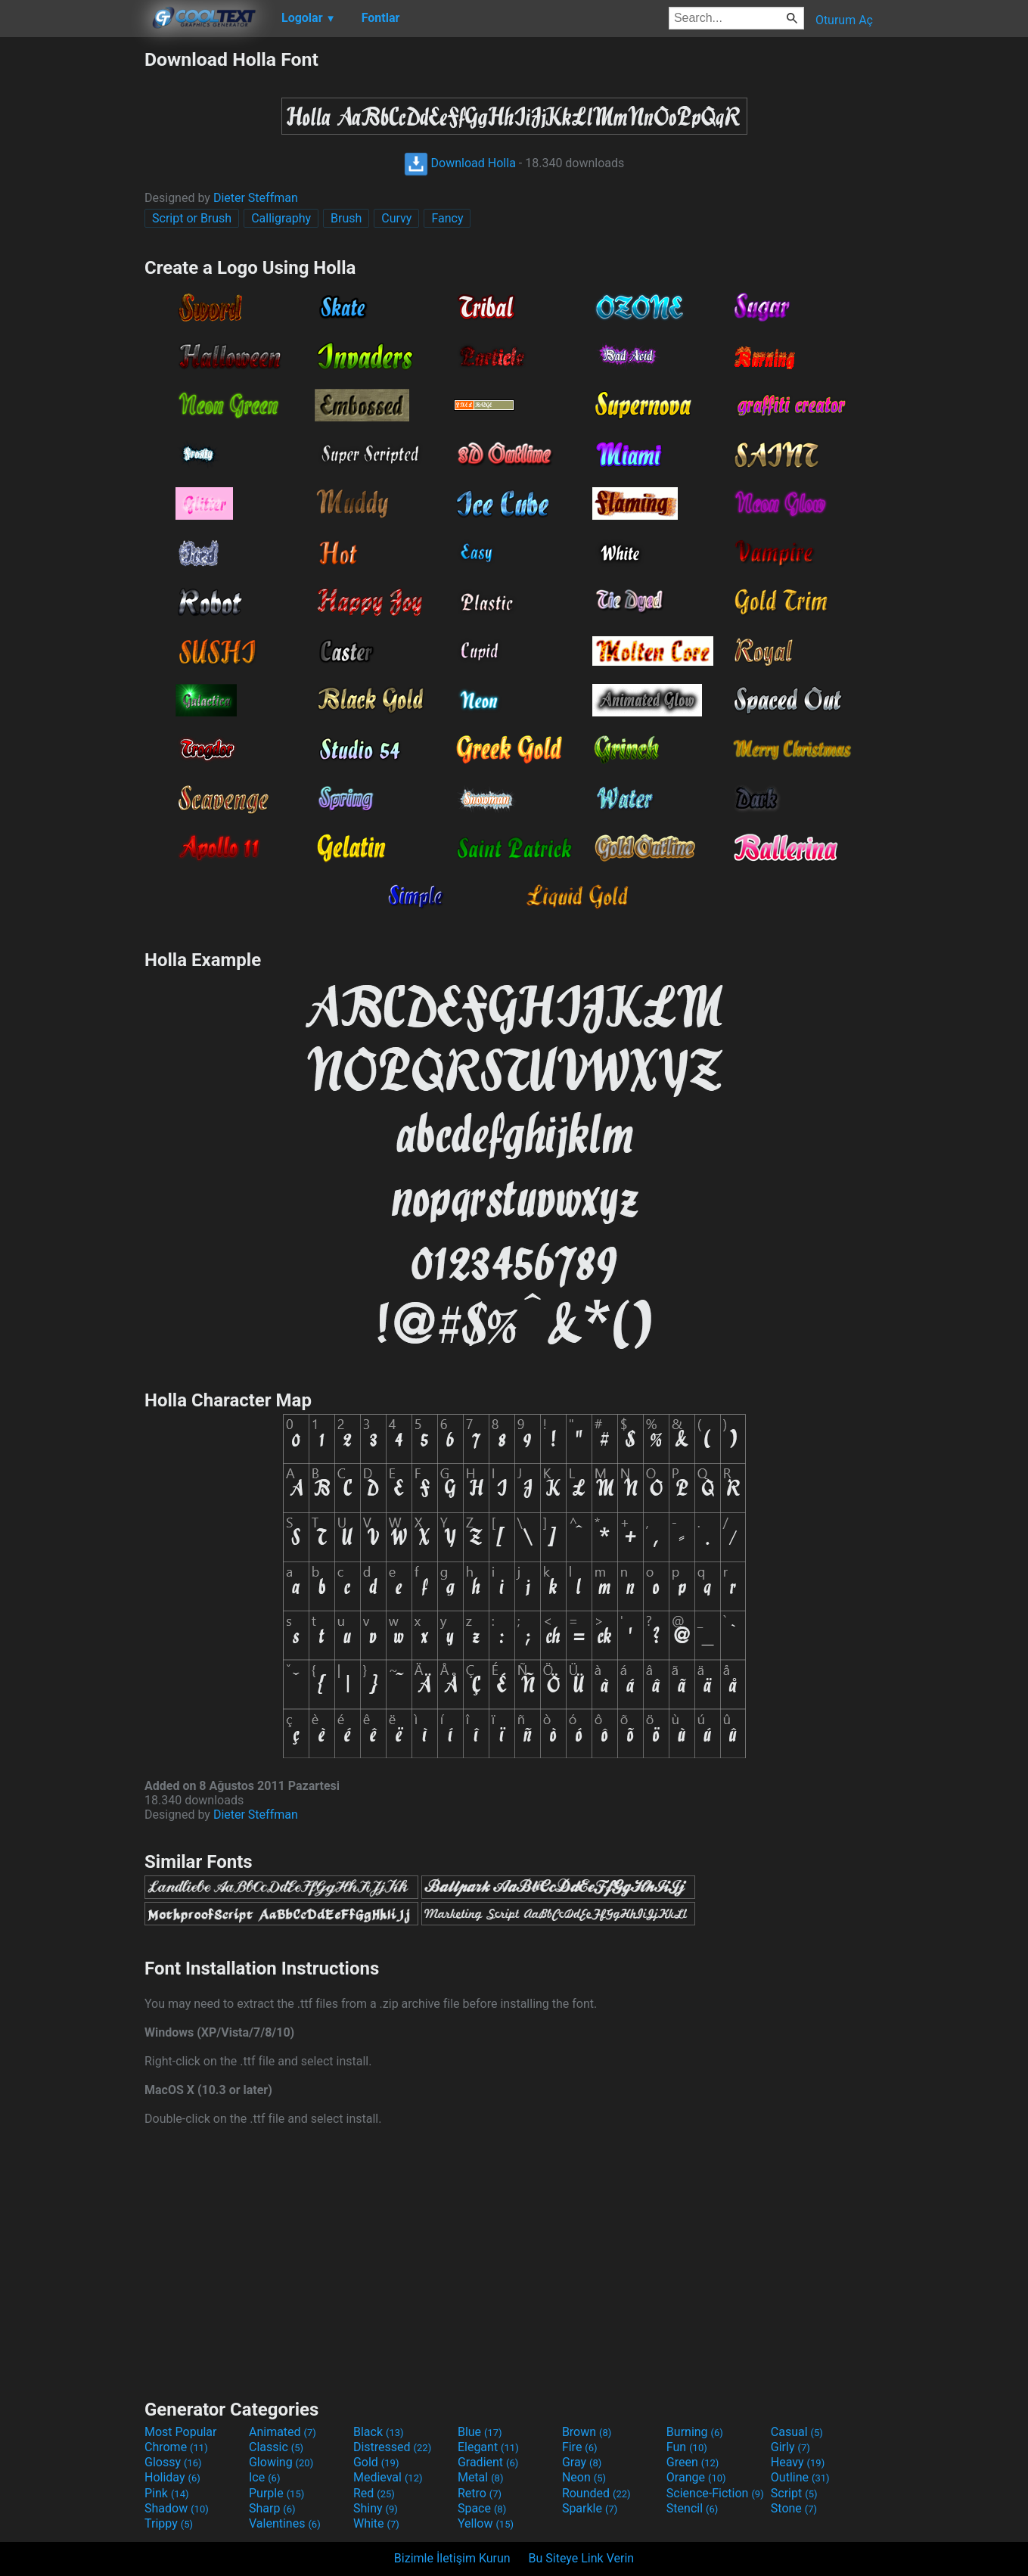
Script (794, 2493)
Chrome (176, 2447)
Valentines (285, 2523)
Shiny (375, 2508)
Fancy (447, 218)
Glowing (281, 2462)
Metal (481, 2477)
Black (378, 2432)
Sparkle (589, 2508)
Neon (584, 2477)
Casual (797, 2432)
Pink (166, 2493)
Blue (480, 2432)
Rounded (596, 2493)
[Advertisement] (71, 275)
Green (692, 2462)
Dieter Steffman (255, 198)
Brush (346, 218)
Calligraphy (281, 218)
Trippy (168, 2523)
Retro (480, 2493)
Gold (376, 2462)
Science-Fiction (715, 2493)
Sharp (272, 2508)
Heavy (798, 2462)
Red (374, 2493)
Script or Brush (191, 218)
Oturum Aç (844, 20)
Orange (696, 2477)
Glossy (173, 2462)
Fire (580, 2447)
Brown (586, 2432)
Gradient (488, 2462)
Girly (790, 2447)
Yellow (486, 2523)
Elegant (488, 2447)
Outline (800, 2477)
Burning (694, 2432)
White (376, 2523)
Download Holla (460, 163)
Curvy (396, 218)
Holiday (172, 2477)
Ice (264, 2477)
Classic (276, 2447)
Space (482, 2508)
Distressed (392, 2447)
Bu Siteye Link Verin (582, 2558)
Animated (282, 2432)
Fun (686, 2447)
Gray (581, 2462)
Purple (276, 2493)
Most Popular (180, 2432)
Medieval (388, 2477)
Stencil (692, 2508)
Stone (794, 2508)
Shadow (176, 2508)
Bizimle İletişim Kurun (452, 2558)
